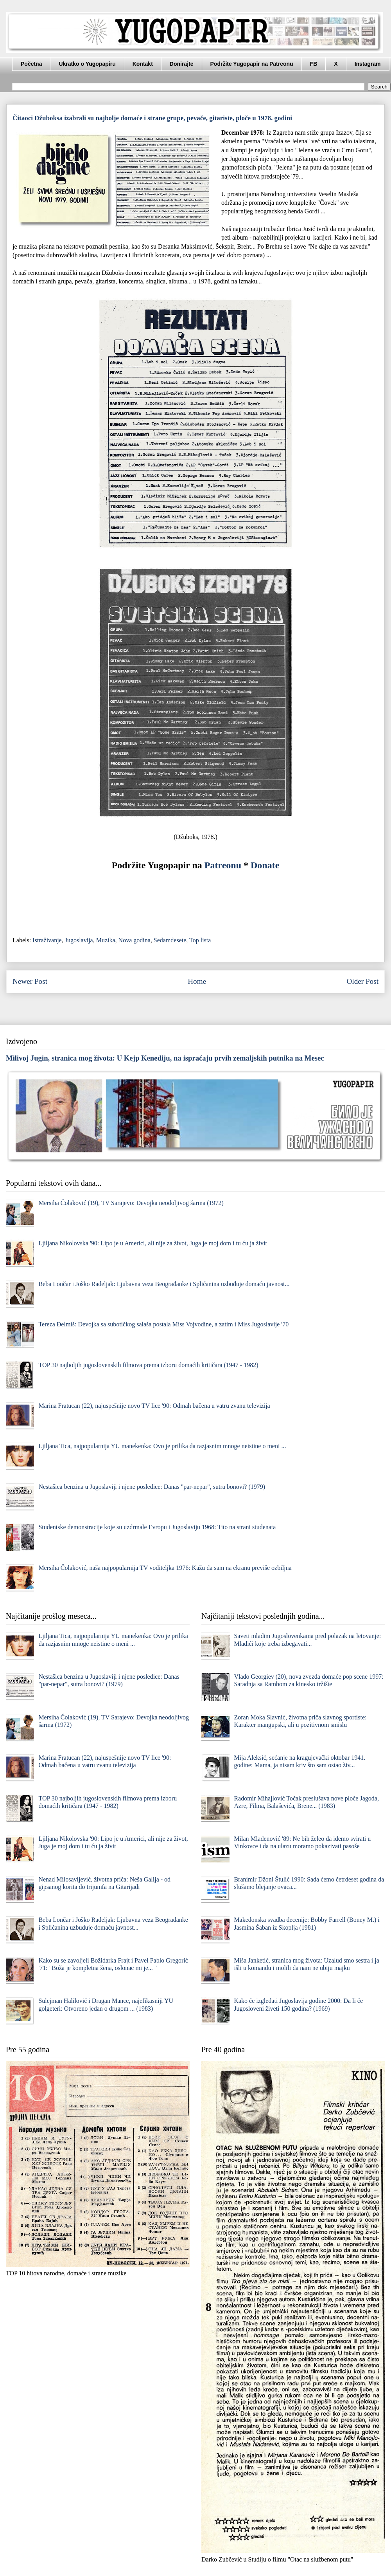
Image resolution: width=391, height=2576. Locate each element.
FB (313, 64)
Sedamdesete (170, 940)
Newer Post (30, 981)
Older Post (362, 981)
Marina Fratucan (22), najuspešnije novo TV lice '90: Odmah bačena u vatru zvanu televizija (154, 1405)
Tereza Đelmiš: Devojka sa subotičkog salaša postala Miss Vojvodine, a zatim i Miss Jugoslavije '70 (163, 1324)
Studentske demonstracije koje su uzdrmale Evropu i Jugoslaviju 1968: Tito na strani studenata (157, 1527)
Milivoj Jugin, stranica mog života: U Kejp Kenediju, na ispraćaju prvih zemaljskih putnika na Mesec (165, 1058)
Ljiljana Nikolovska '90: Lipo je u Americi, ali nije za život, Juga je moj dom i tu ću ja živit (152, 1243)
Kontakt (143, 64)
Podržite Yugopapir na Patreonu (251, 64)
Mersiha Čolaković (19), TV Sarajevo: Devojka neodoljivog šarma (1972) (131, 1203)
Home (197, 981)
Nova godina (134, 940)
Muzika (105, 940)
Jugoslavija (79, 940)
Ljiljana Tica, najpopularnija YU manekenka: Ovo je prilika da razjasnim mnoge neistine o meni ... (162, 1446)
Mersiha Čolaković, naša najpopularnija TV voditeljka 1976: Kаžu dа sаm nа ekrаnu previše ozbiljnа (164, 1567)
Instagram (368, 64)
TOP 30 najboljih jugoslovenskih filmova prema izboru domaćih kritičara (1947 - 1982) (148, 1365)
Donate (265, 865)
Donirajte (182, 64)
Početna (31, 64)
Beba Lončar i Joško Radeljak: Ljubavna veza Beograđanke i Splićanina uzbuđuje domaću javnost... (163, 1284)
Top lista (200, 940)
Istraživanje (47, 940)
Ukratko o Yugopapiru (87, 64)
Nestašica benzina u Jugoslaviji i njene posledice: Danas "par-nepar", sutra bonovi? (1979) (151, 1486)
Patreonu (222, 865)
